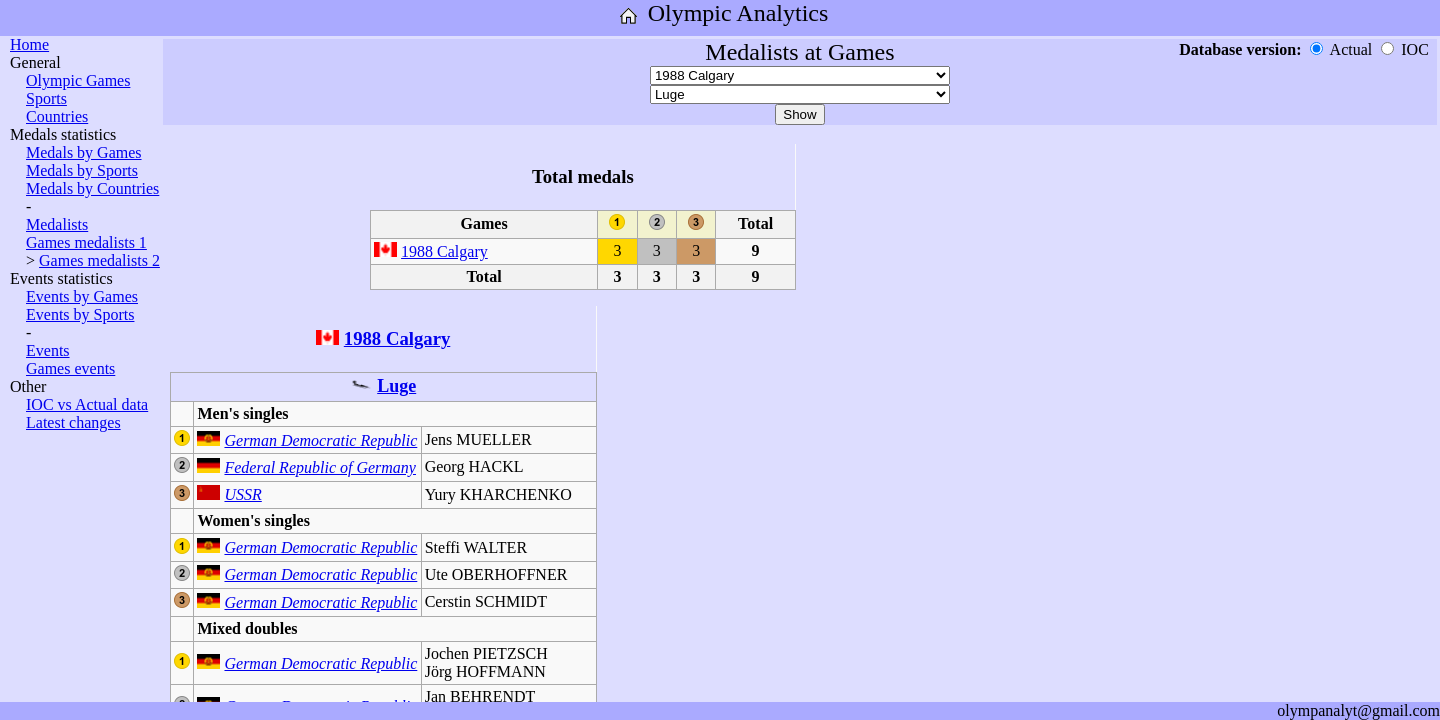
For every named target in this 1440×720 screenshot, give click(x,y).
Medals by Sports (82, 170)
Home (29, 44)
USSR (242, 494)
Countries (57, 116)
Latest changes (73, 422)
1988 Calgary (444, 251)
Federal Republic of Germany (320, 467)
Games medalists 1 (86, 242)
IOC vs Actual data (87, 404)
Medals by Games (84, 152)
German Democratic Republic (320, 440)
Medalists (57, 224)
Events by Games (82, 296)
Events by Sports (80, 314)
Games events (70, 368)
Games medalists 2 (99, 260)
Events (48, 350)
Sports (46, 98)
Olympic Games (78, 80)
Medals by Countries (92, 188)
